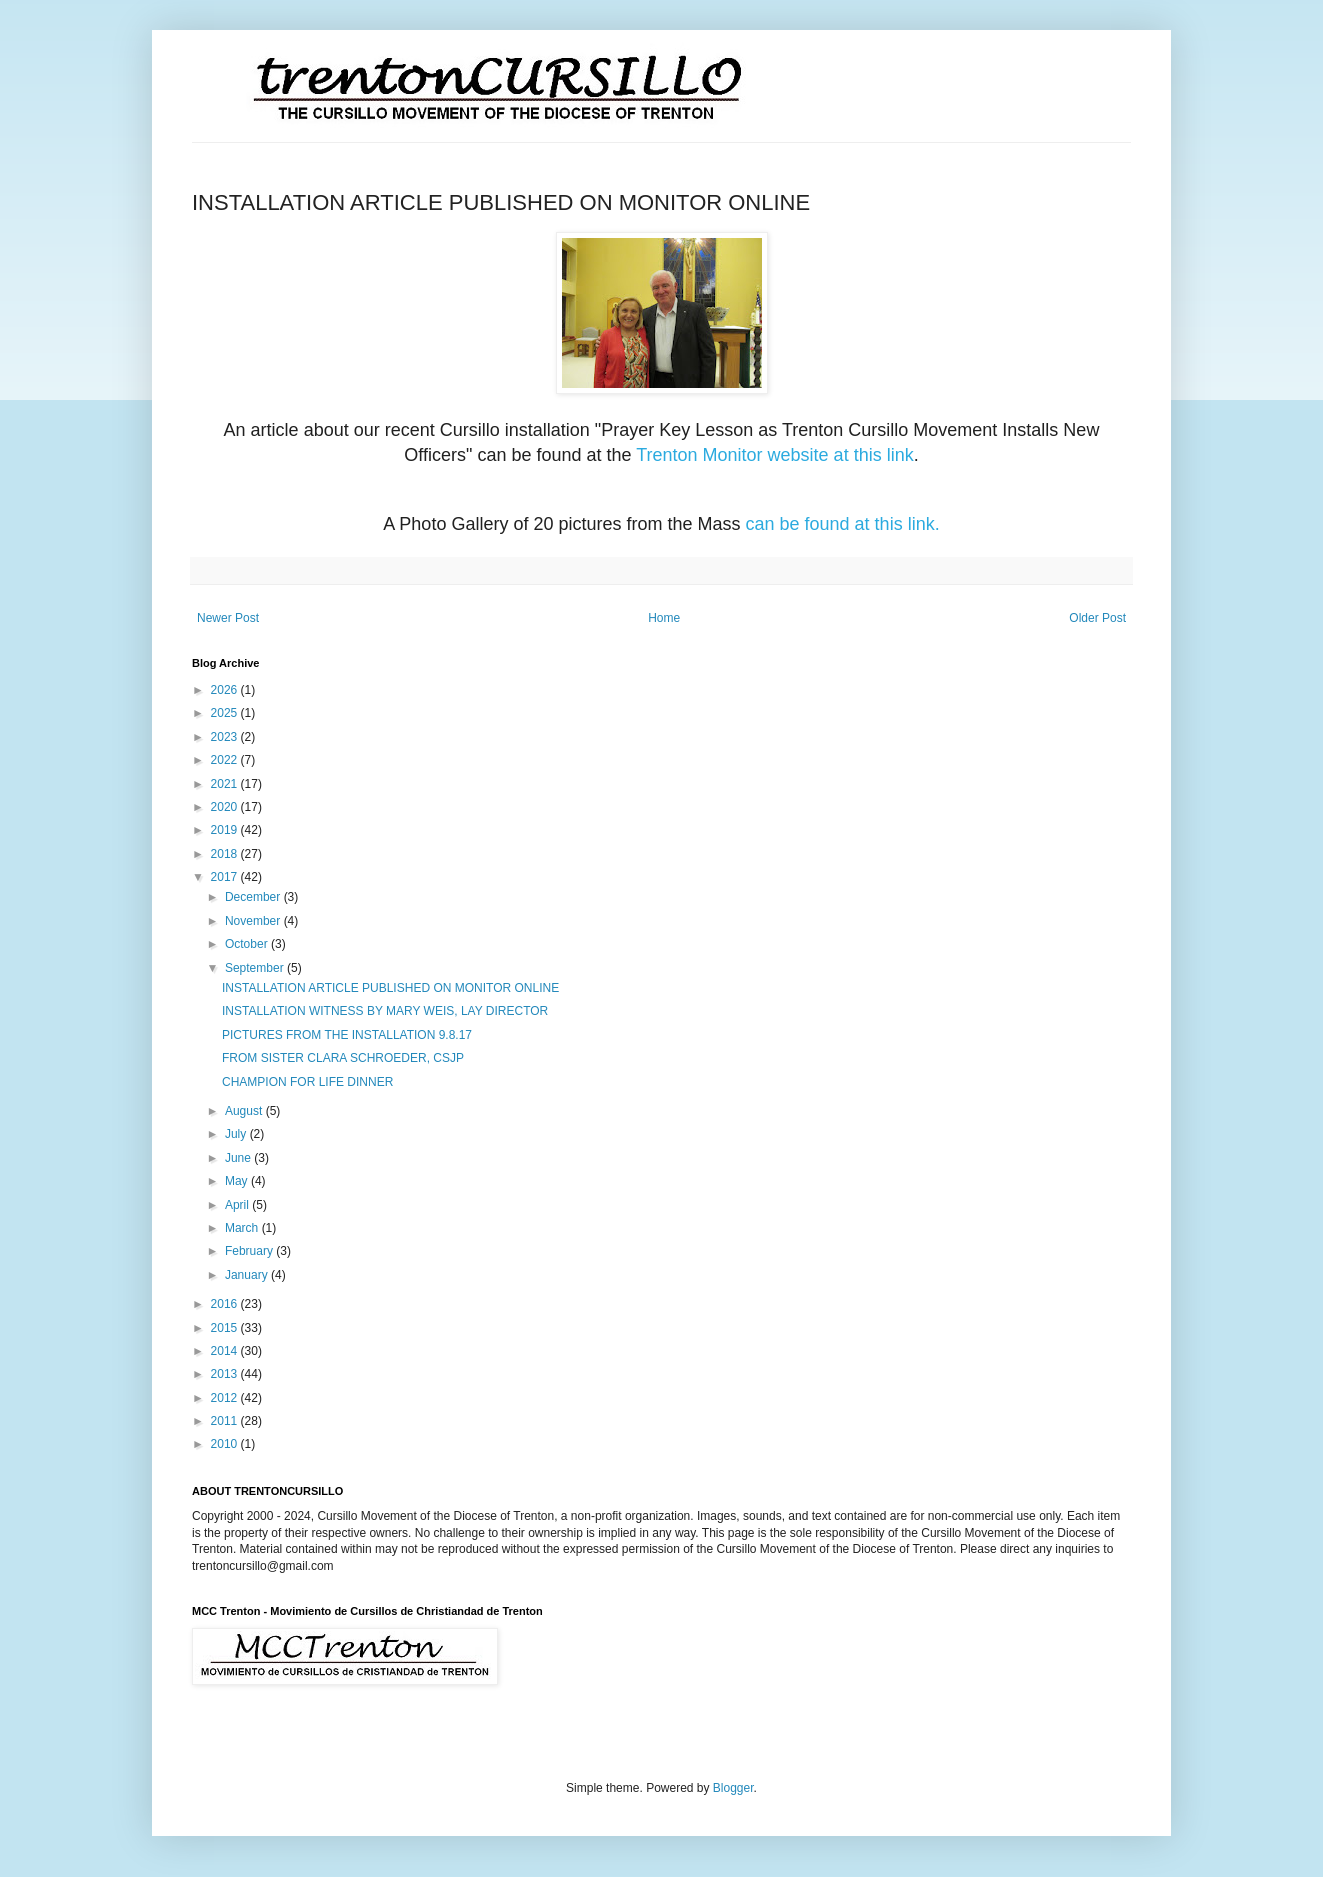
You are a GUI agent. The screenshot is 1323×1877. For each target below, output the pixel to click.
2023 (226, 737)
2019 (226, 830)
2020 (226, 807)
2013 (226, 1374)
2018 (226, 854)
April (238, 1205)
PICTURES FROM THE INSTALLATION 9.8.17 (347, 1035)
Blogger (733, 1788)
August (245, 1111)
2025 (226, 713)
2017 (226, 877)
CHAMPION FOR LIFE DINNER (307, 1082)
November (254, 921)
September (256, 968)
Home (664, 618)
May (238, 1181)
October (248, 944)
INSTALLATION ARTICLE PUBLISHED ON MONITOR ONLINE (390, 988)
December (254, 897)
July (237, 1134)
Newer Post (228, 618)
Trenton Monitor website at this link (774, 455)
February (250, 1251)
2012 (226, 1398)
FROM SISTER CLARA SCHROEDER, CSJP (343, 1058)
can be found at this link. (843, 524)
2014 (226, 1351)
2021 (226, 784)
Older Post (1097, 618)
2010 (226, 1444)
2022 (226, 760)
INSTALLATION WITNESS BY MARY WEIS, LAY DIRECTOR (385, 1011)
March (243, 1228)
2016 (226, 1304)
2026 (226, 690)
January (248, 1275)
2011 (226, 1421)
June (239, 1158)
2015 (226, 1328)
